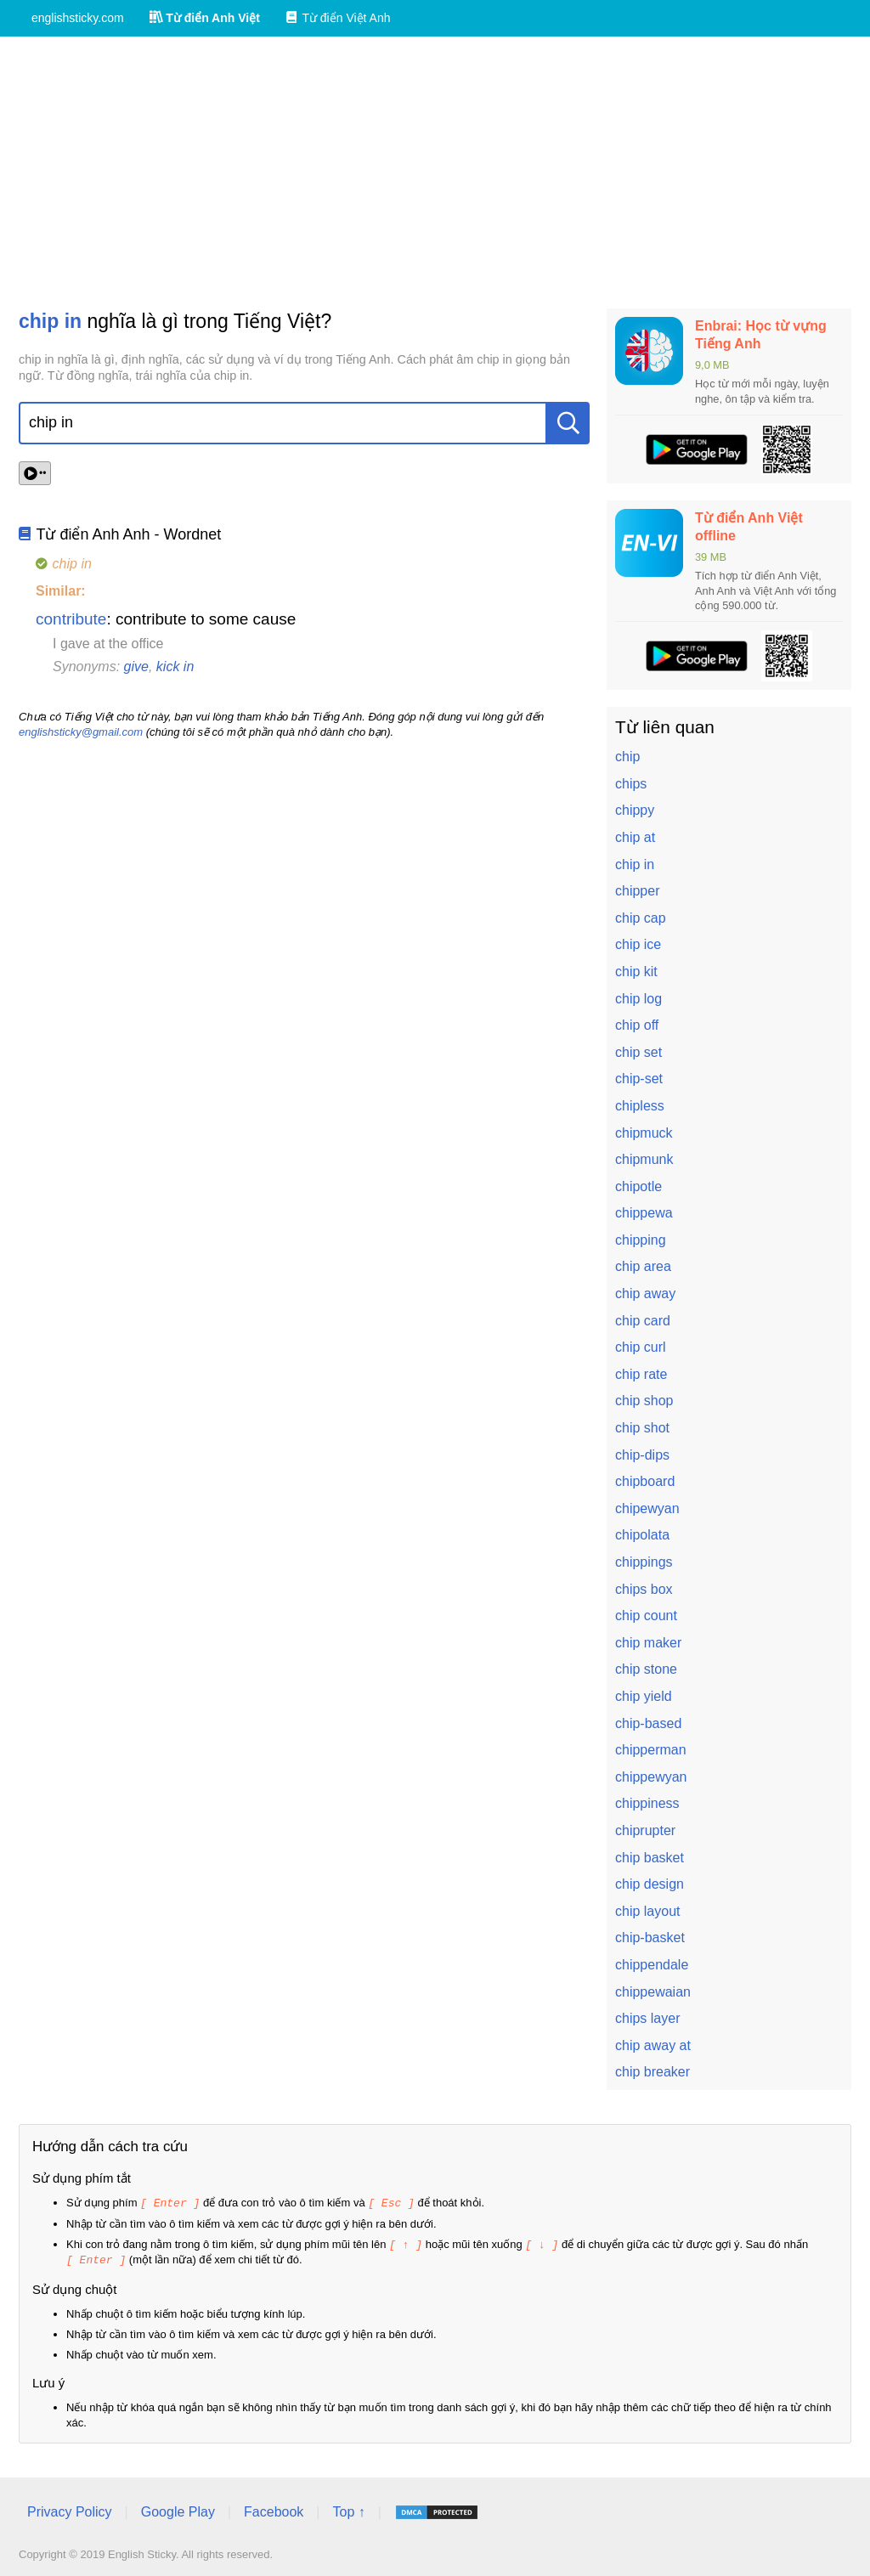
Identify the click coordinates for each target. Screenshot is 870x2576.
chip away (645, 1293)
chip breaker (652, 2072)
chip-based (648, 1723)
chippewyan (651, 1777)
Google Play (178, 2509)
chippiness (647, 1803)
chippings (644, 1562)
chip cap (640, 918)
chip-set (639, 1078)
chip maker (648, 1642)
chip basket (649, 1857)
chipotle (638, 1186)
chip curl (640, 1347)
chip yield (643, 1696)
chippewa (644, 1213)
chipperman (650, 1750)
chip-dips (642, 1455)
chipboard (645, 1481)
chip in (634, 864)
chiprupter (645, 1830)
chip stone (646, 1669)
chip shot (642, 1428)
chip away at (653, 2045)
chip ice (638, 944)
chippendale (651, 1964)
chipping (640, 1240)
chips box (644, 1589)
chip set (638, 1052)
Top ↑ (348, 2509)
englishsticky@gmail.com (81, 732)
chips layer (647, 2018)
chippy (634, 810)
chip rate (641, 1374)
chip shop (644, 1400)
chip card (642, 1320)
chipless (639, 1106)
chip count (646, 1615)
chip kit (636, 971)
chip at (635, 837)
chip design (649, 1884)
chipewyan (647, 1508)
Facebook (273, 2509)
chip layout (648, 1911)
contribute (71, 619)
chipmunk (644, 1159)
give (136, 666)
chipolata (642, 1535)
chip (627, 756)
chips (631, 784)
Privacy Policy (69, 2509)
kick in (175, 666)
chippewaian (653, 1992)
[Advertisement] (435, 172)
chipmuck (644, 1133)
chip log (638, 998)
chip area (643, 1266)
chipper (637, 891)
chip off (636, 1025)
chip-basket (650, 1937)
